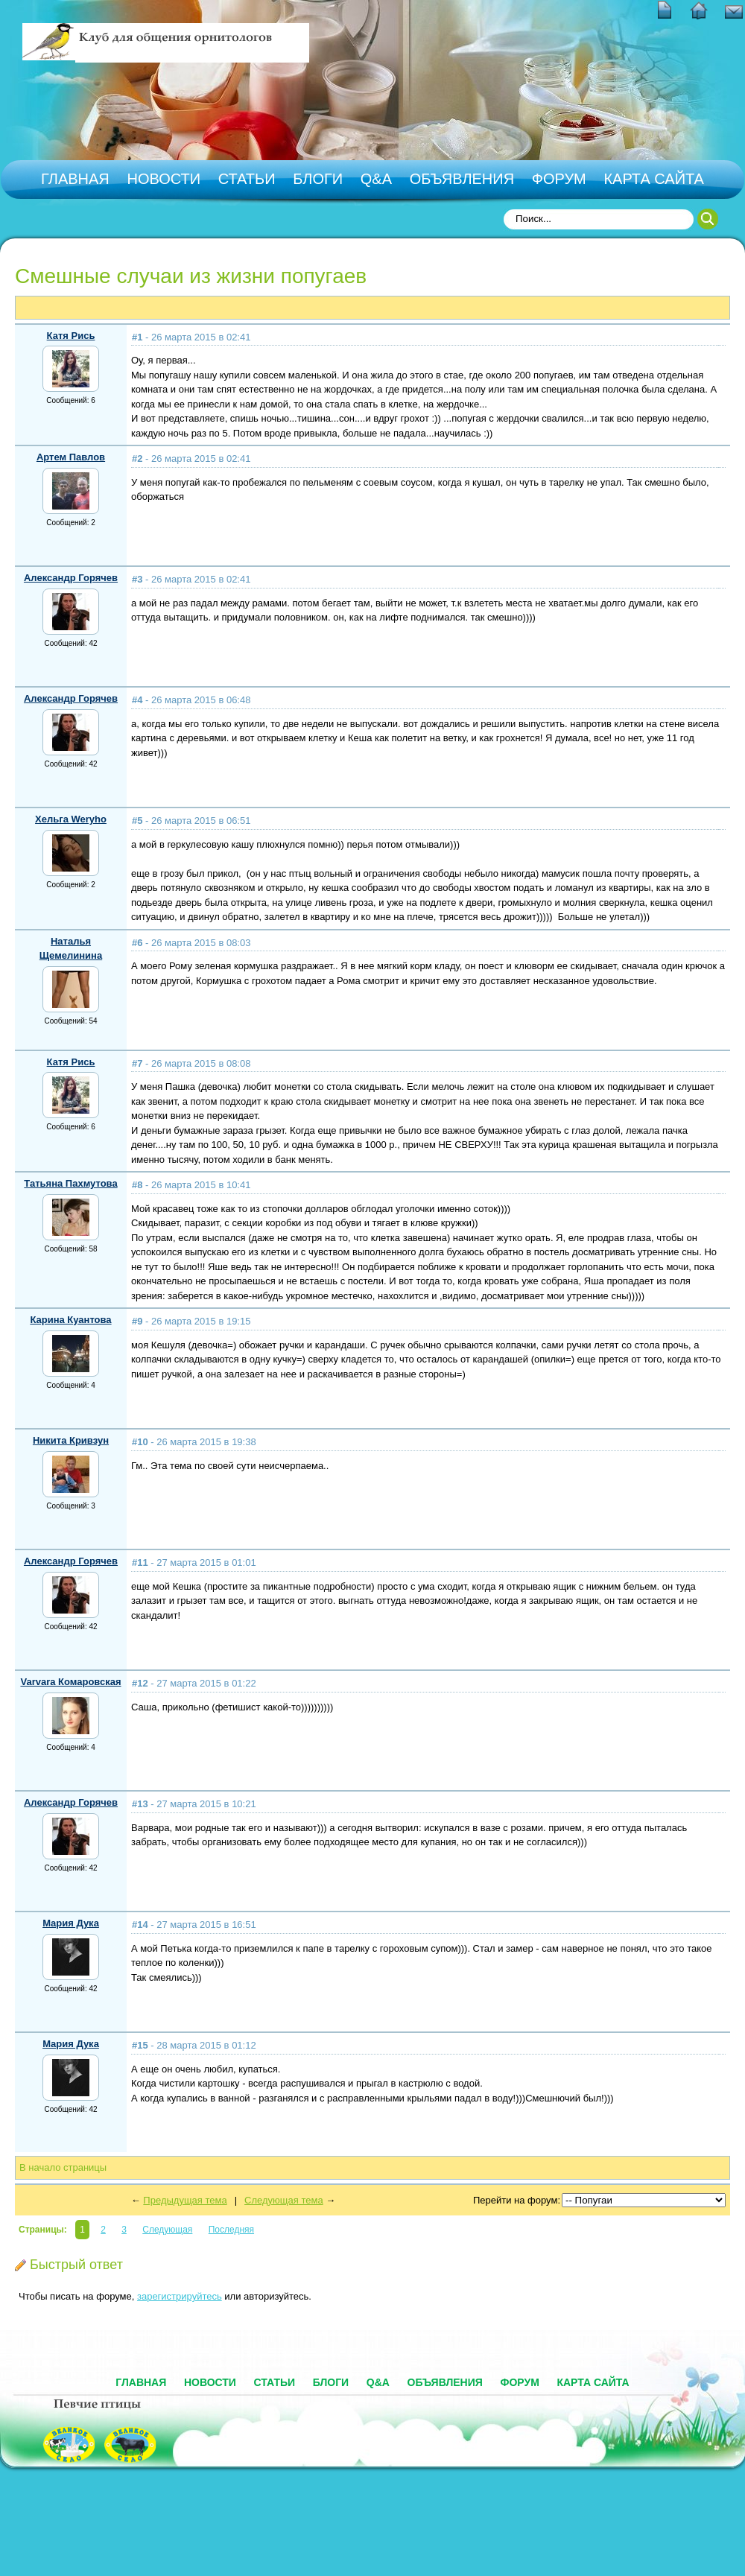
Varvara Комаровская (70, 1681)
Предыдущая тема (184, 2200)
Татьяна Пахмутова (70, 1183)
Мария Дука (70, 1923)
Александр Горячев (71, 577)
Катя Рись (71, 335)
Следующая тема (283, 2200)
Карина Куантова (70, 1319)
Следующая (167, 2229)
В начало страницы (63, 2167)
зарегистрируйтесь (179, 2296)
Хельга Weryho (71, 819)
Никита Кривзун (71, 1440)
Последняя (231, 2229)
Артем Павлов (71, 457)
